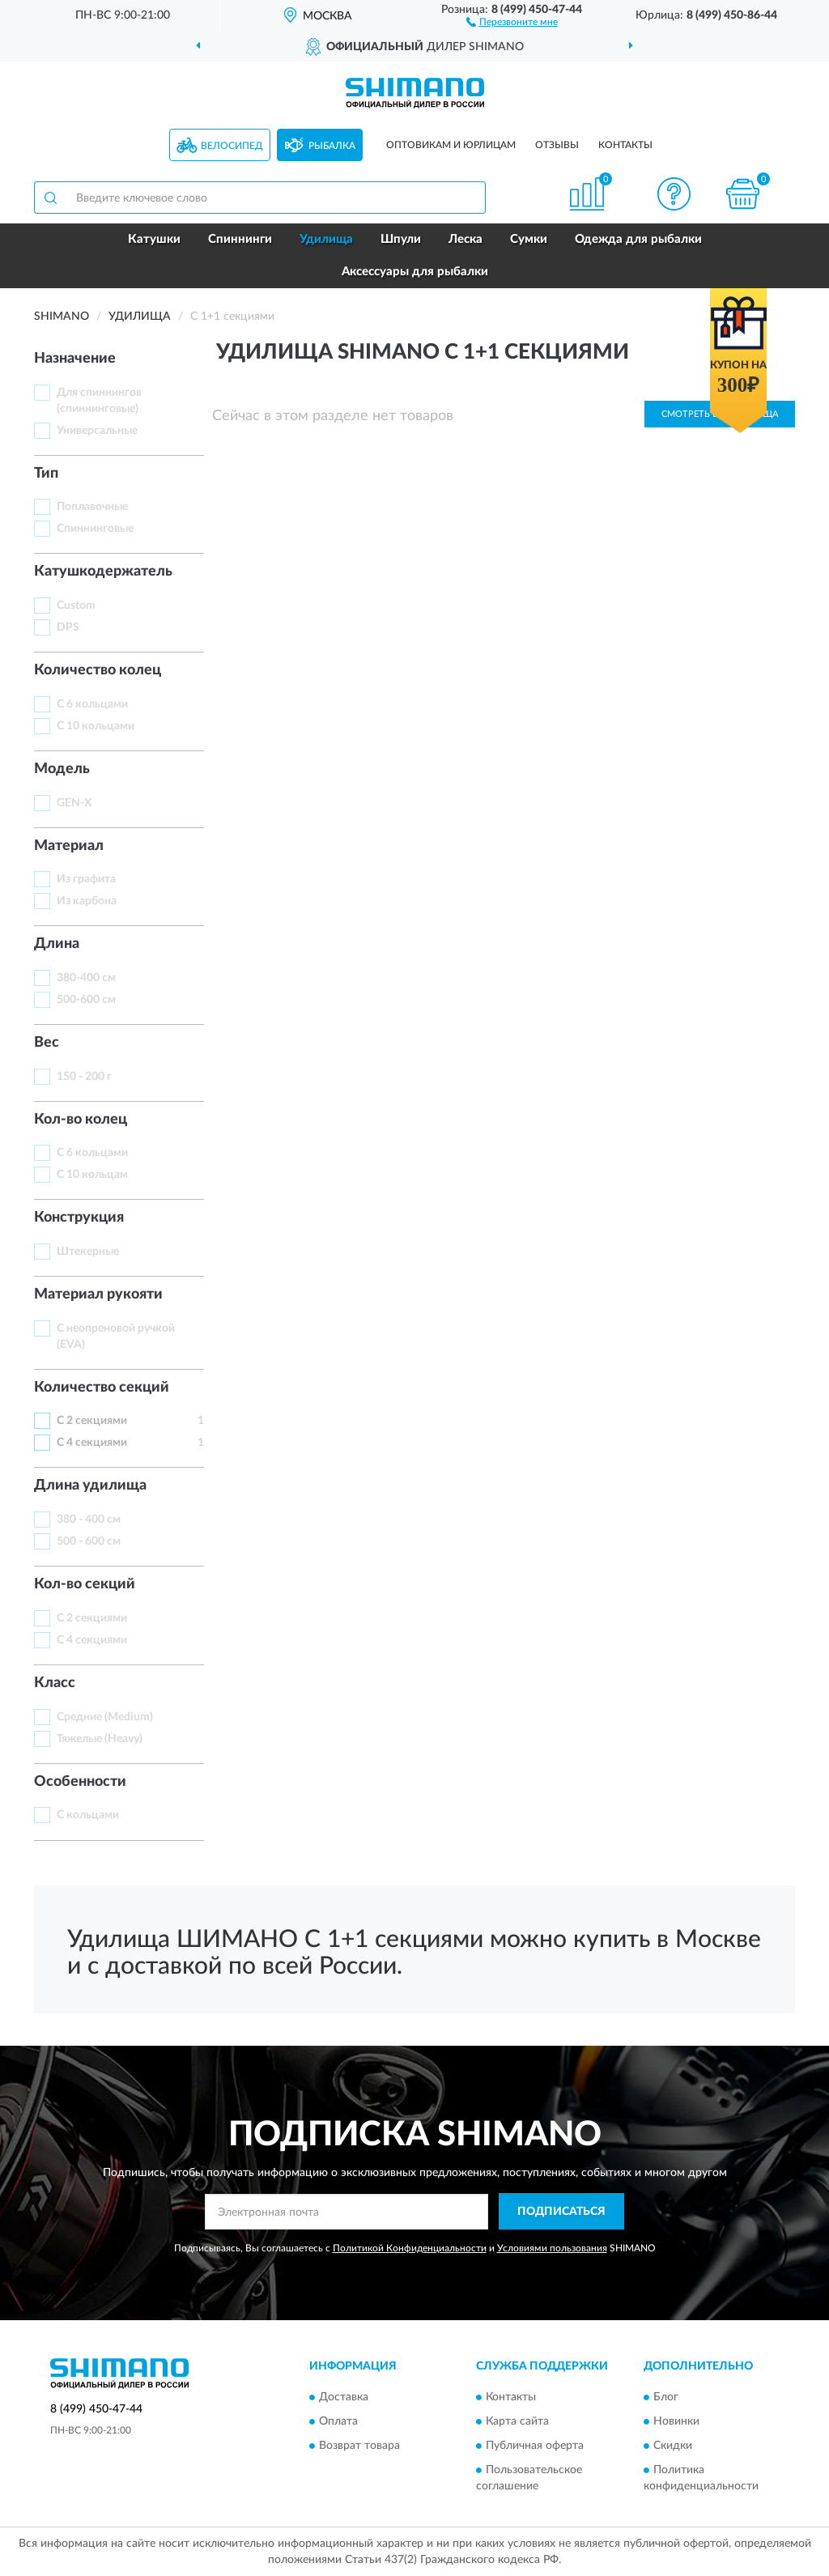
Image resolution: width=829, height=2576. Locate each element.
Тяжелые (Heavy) (99, 1739)
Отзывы (557, 145)
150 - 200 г (84, 1076)
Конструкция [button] (79, 1217)
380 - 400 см (89, 1519)
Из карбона (87, 901)
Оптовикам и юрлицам (451, 145)
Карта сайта (517, 2422)
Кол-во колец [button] (80, 1119)
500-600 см (86, 999)
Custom (76, 605)
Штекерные (88, 1251)
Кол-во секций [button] (84, 1584)
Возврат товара (359, 2446)
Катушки (154, 239)
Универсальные (97, 430)
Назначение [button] (75, 358)
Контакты (625, 145)
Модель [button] (62, 769)
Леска (466, 239)
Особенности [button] (80, 1782)
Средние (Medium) (105, 1717)
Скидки (672, 2446)
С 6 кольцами (92, 704)
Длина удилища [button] (90, 1485)
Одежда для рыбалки (638, 239)
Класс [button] (54, 1683)
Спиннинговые (95, 528)
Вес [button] (46, 1042)
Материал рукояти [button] (98, 1294)
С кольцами (88, 1815)
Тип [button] (46, 473)
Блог (665, 2398)
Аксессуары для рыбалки (415, 272)
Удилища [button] (326, 239)
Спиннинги (240, 239)
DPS (68, 627)
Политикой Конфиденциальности (410, 2248)
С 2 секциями (92, 1420)
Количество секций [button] (101, 1387)
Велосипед (232, 146)
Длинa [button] (56, 944)
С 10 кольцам (92, 1174)
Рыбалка (331, 146)
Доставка (343, 2398)
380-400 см (86, 978)
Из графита (86, 879)
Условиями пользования (552, 2248)
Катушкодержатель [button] (103, 571)
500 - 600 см (89, 1541)
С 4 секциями (92, 1442)
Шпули (400, 239)
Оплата (338, 2422)
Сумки (528, 239)
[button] (512, 21)
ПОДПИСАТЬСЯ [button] (561, 2211)
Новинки (676, 2422)
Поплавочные (92, 506)
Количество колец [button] (97, 670)
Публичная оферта (535, 2446)
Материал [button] (69, 846)
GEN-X (74, 803)
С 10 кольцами (95, 726)
